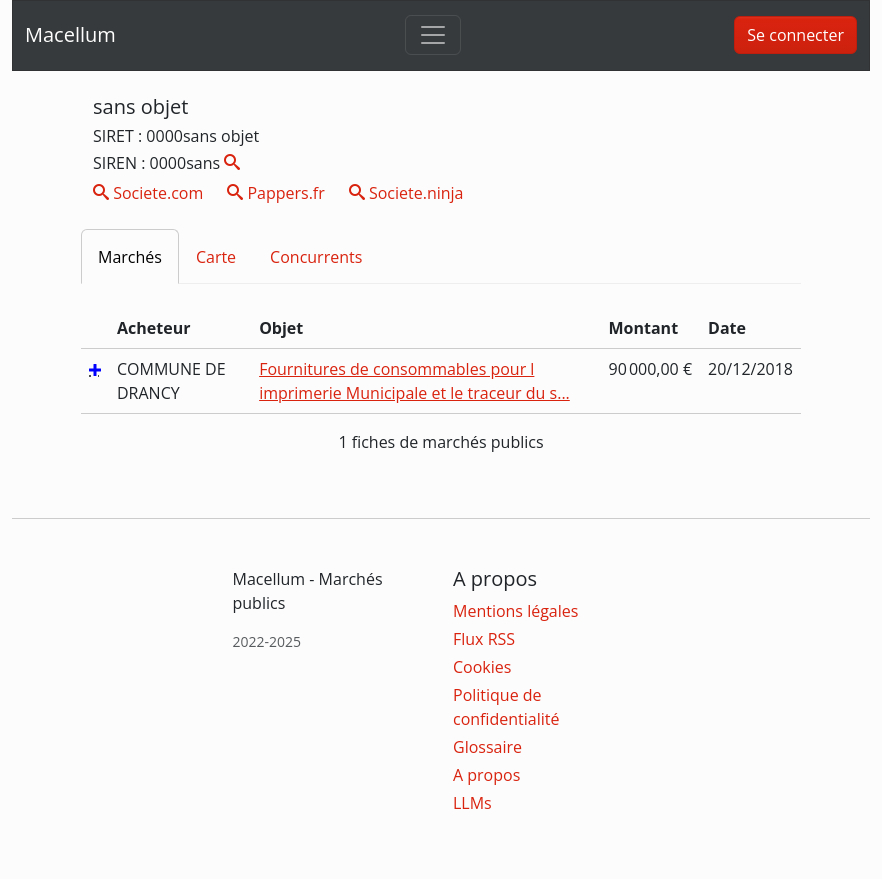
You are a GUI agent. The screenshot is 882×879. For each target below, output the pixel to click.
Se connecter (795, 35)
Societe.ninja (406, 193)
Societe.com (148, 193)
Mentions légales (515, 611)
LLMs (472, 803)
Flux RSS (484, 639)
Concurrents (316, 257)
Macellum (70, 34)
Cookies (482, 667)
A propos (486, 775)
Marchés (130, 257)
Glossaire (487, 747)
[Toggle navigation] (433, 35)
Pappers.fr (276, 193)
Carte (216, 257)
